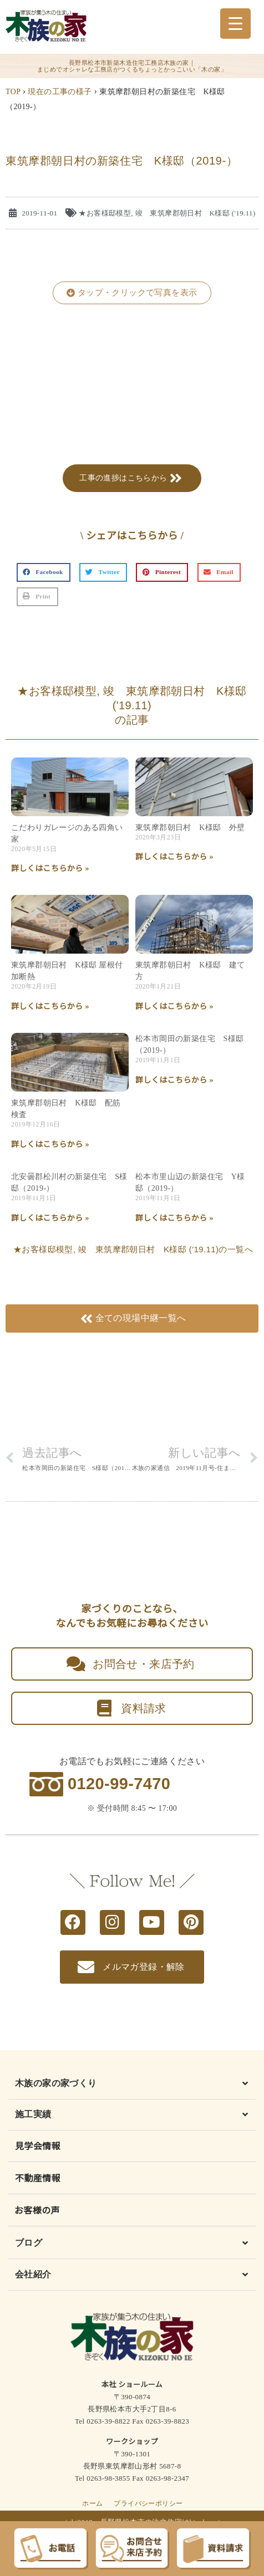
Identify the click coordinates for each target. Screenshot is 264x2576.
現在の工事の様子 (60, 92)
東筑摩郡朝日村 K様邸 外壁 (190, 827)
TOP (13, 92)
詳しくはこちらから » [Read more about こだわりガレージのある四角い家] (50, 868)
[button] (132, 292)
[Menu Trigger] (235, 23)
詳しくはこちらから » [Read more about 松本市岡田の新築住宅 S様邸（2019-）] (174, 1080)
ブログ (28, 2242)
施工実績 (33, 2114)
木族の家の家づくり (56, 2083)
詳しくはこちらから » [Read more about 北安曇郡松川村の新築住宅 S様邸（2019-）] (50, 1218)
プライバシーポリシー (148, 2503)
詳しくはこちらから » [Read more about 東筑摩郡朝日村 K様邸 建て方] (174, 1006)
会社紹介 (33, 2274)
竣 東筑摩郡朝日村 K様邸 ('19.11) (195, 213)
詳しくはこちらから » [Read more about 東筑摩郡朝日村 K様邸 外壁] (174, 857)
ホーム (92, 2503)
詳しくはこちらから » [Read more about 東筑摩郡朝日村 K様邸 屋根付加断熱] (50, 1006)
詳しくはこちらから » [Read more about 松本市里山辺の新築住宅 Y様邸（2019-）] (174, 1218)
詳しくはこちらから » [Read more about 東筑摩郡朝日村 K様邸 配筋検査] (50, 1144)
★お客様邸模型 (105, 213)
